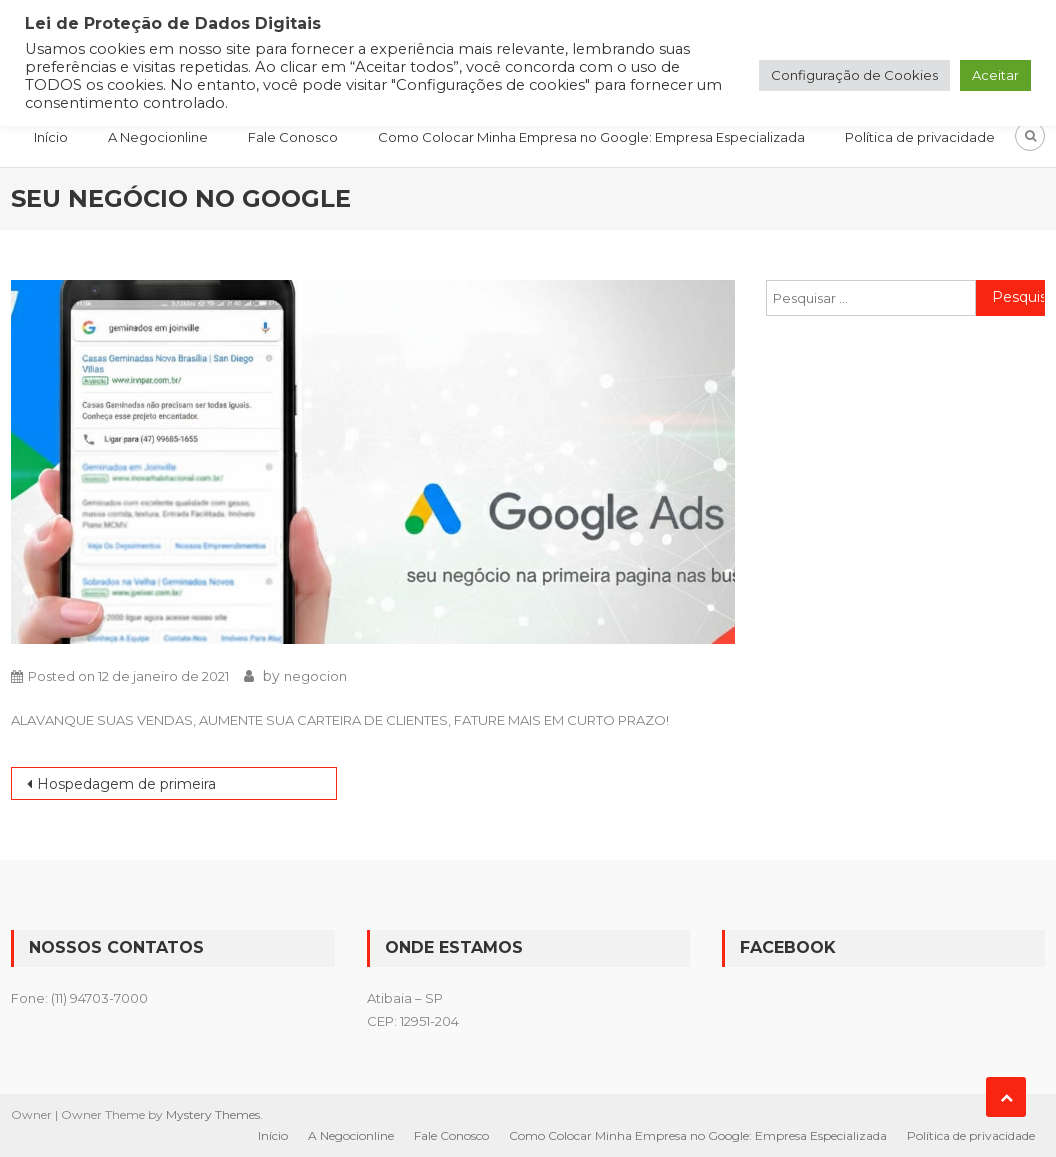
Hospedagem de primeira (126, 784)
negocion (315, 676)
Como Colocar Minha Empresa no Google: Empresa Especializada (591, 137)
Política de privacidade (920, 137)
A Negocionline (158, 137)
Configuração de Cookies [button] (854, 75)
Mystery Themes (213, 1114)
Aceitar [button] (995, 75)
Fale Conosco (293, 137)
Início (51, 137)
